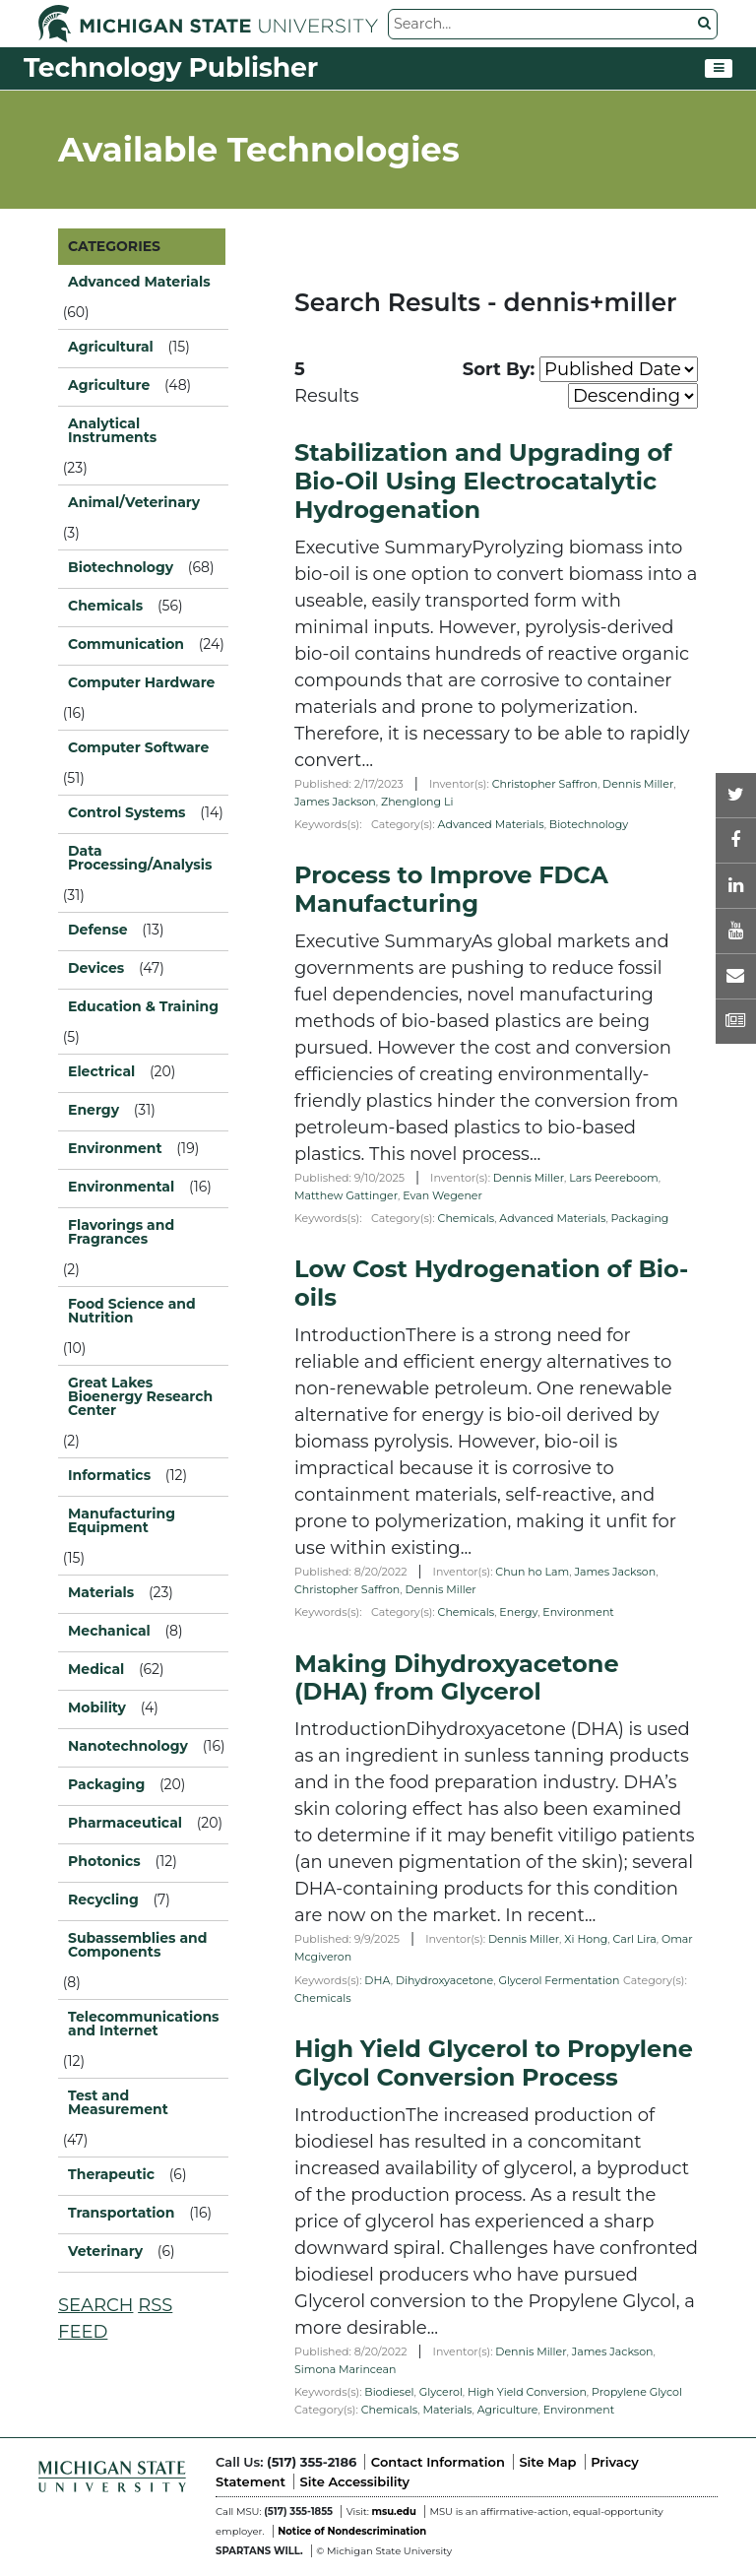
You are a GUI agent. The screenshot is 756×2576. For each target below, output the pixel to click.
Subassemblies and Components (137, 1945)
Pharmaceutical (125, 1823)
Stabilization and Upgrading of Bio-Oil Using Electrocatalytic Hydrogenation (483, 481)
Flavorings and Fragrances (121, 1232)
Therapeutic (111, 2174)
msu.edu (393, 2511)
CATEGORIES (114, 246)
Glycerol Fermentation (558, 1980)
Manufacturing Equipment (121, 1520)
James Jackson (335, 801)
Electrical (101, 1071)
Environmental (121, 1186)
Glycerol (441, 2392)
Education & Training (143, 1006)
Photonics (104, 1861)
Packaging (640, 1218)
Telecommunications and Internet (143, 2023)
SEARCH (95, 2305)
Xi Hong (585, 1939)
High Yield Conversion (527, 2392)
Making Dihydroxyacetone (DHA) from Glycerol (456, 1678)
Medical (96, 1669)
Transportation (121, 2213)
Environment (577, 1612)
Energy (518, 1612)
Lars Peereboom (614, 1178)
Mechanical (109, 1631)
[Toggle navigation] (718, 69)
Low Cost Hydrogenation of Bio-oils (491, 1283)
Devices (96, 968)
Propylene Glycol (637, 2392)
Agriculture (507, 2409)
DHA (377, 1980)
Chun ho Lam (532, 1571)
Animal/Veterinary (134, 502)
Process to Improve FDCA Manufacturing (451, 889)
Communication (126, 644)
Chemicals (466, 1218)
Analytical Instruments (112, 430)
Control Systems (127, 812)
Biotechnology (588, 824)
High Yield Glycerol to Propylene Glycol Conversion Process (493, 2063)
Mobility (97, 1707)
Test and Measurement (118, 2102)
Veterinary (105, 2251)
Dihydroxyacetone (444, 1980)
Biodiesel (388, 2392)
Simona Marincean (345, 2369)
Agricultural (111, 346)
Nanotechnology (128, 1746)
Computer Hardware (141, 682)
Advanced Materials (491, 824)
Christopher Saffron (545, 784)
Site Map (547, 2462)
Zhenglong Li (417, 801)
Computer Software (138, 747)
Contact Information (438, 2462)
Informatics (109, 1475)
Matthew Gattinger (346, 1195)
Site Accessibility (355, 2481)
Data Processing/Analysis (140, 857)
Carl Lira (634, 1939)
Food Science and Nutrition (132, 1310)
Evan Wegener (442, 1195)
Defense (98, 929)
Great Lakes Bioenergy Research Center (140, 1396)
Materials (447, 2409)
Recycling (103, 1899)
